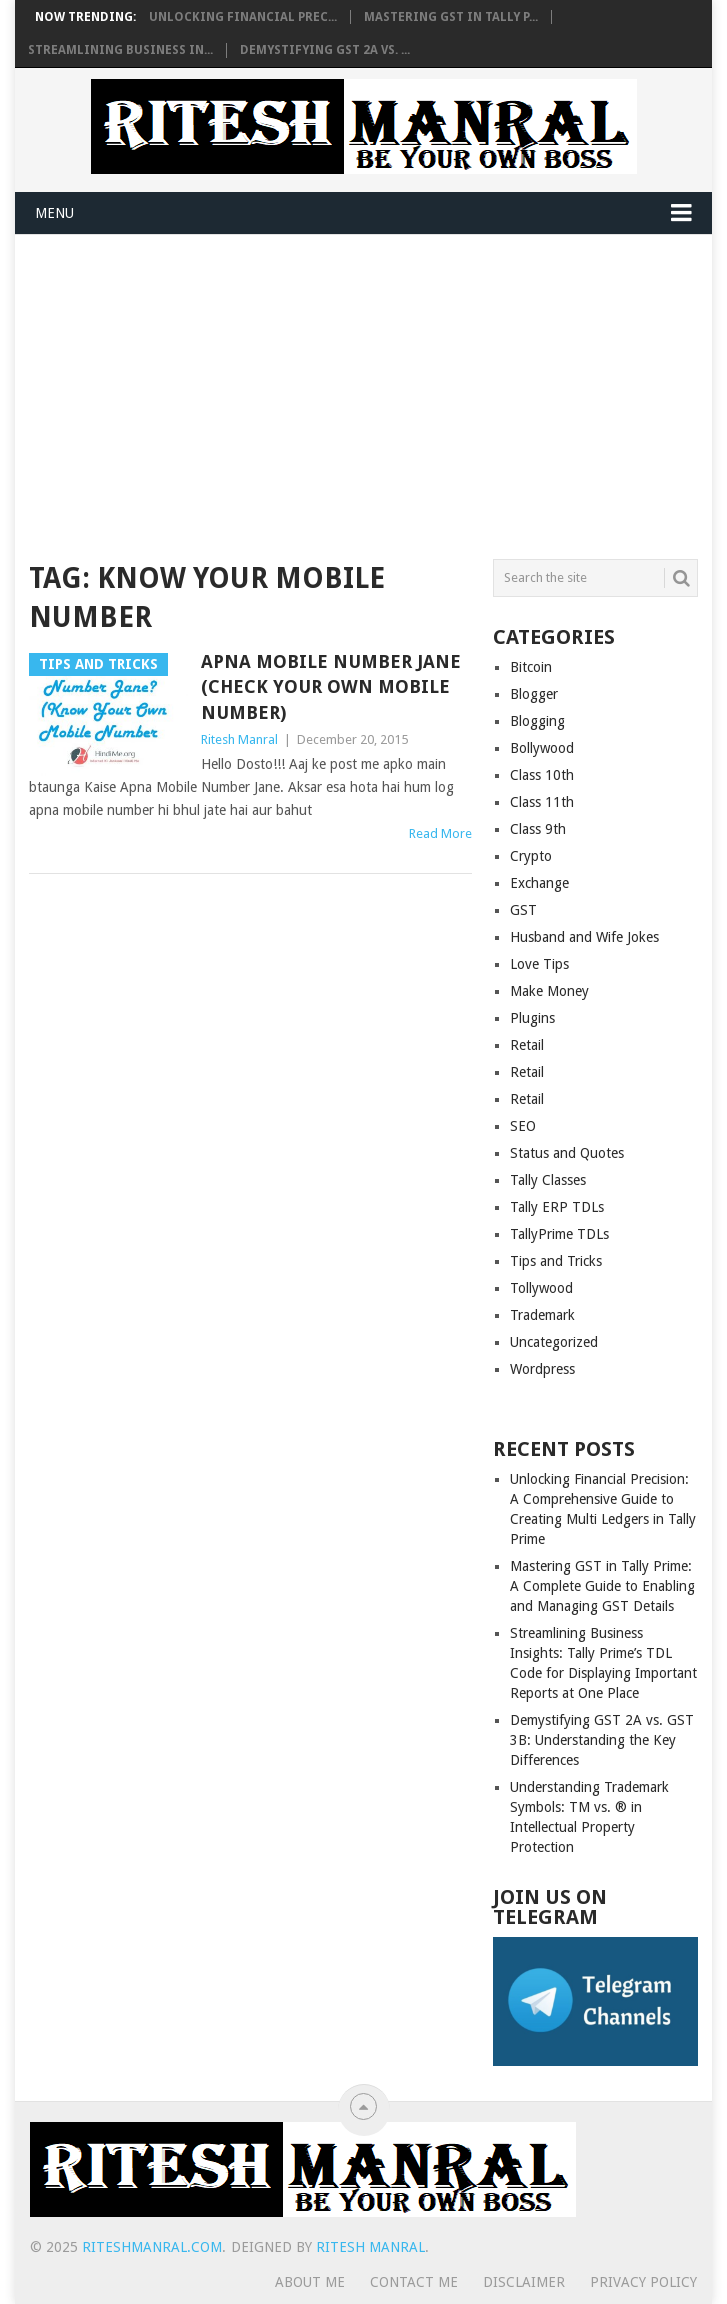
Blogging (537, 721)
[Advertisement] (364, 385)
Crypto (531, 856)
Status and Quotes (567, 1153)
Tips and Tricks (556, 1261)
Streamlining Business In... (120, 50)
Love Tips (539, 964)
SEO (523, 1126)
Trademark (542, 1315)
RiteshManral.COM (152, 2247)
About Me (310, 2282)
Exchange (539, 883)
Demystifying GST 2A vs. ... (325, 50)
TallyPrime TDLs (559, 1234)
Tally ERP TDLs (557, 1207)
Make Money (549, 991)
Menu (54, 213)
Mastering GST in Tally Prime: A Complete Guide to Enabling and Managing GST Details (602, 1586)
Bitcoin (531, 667)
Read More (440, 833)
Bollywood (542, 748)
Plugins (532, 1018)
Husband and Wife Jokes (584, 937)
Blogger (534, 694)
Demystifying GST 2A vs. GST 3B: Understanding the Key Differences (602, 1740)
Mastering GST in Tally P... (451, 17)
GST (523, 910)
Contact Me (414, 2282)
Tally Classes (548, 1180)
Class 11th (542, 802)
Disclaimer (524, 2282)
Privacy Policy (643, 2282)
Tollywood (541, 1288)
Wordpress (542, 1369)
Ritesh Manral (239, 739)
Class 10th (542, 775)
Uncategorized (554, 1342)
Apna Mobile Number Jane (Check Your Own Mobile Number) (331, 686)
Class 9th (538, 829)
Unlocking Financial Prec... (243, 17)
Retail (527, 1045)
